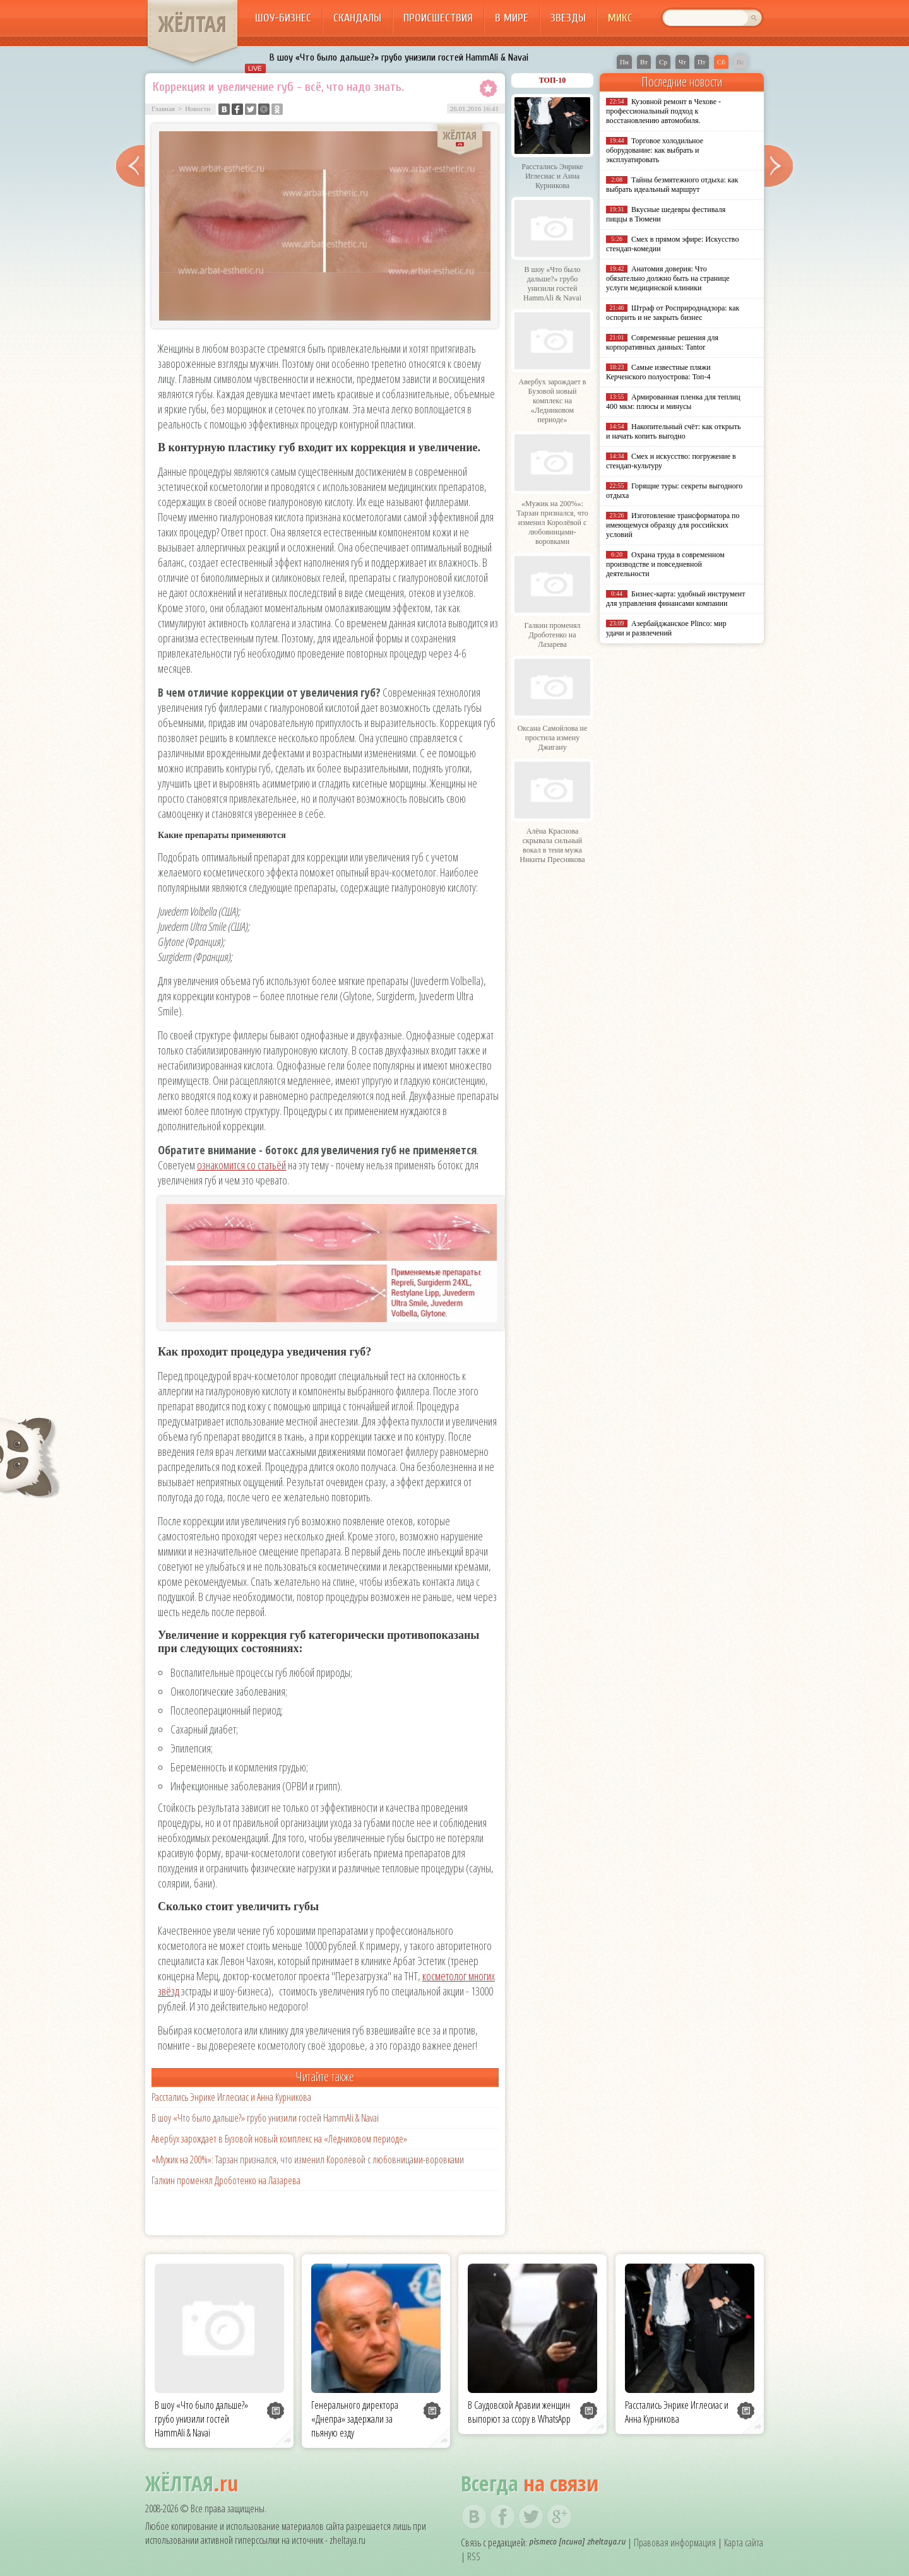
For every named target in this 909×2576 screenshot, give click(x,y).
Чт (682, 62)
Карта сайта (743, 2542)
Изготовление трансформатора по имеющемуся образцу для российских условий (673, 525)
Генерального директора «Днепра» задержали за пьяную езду (354, 2419)
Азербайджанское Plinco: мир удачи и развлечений (666, 628)
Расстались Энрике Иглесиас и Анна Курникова (231, 2097)
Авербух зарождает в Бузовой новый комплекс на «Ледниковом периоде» (279, 2139)
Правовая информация (675, 2542)
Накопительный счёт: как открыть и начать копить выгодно (673, 431)
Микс (620, 18)
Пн (624, 62)
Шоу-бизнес (283, 18)
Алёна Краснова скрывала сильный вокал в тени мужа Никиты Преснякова (552, 845)
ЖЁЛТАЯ (192, 23)
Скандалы (357, 18)
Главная (163, 108)
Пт (702, 62)
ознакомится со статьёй (241, 1165)
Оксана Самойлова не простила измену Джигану (553, 738)
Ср (663, 62)
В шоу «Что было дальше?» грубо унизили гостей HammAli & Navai (399, 57)
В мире (511, 18)
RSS (473, 2556)
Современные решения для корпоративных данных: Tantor (662, 342)
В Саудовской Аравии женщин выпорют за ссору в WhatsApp (519, 2412)
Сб (721, 62)
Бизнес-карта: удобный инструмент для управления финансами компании (675, 598)
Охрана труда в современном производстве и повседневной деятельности (665, 564)
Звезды (568, 18)
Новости (197, 108)
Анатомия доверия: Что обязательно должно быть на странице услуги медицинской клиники (667, 278)
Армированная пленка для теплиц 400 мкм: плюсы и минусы (673, 402)
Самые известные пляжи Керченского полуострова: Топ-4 (658, 372)
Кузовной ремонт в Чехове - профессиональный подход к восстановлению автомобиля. (663, 111)
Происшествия (438, 18)
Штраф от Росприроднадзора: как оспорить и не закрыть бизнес (672, 313)
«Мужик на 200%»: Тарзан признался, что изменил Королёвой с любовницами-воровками (308, 2159)
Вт (644, 62)
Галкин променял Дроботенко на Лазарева (226, 2180)
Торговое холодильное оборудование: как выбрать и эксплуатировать (654, 150)
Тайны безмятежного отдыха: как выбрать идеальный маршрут (672, 184)
